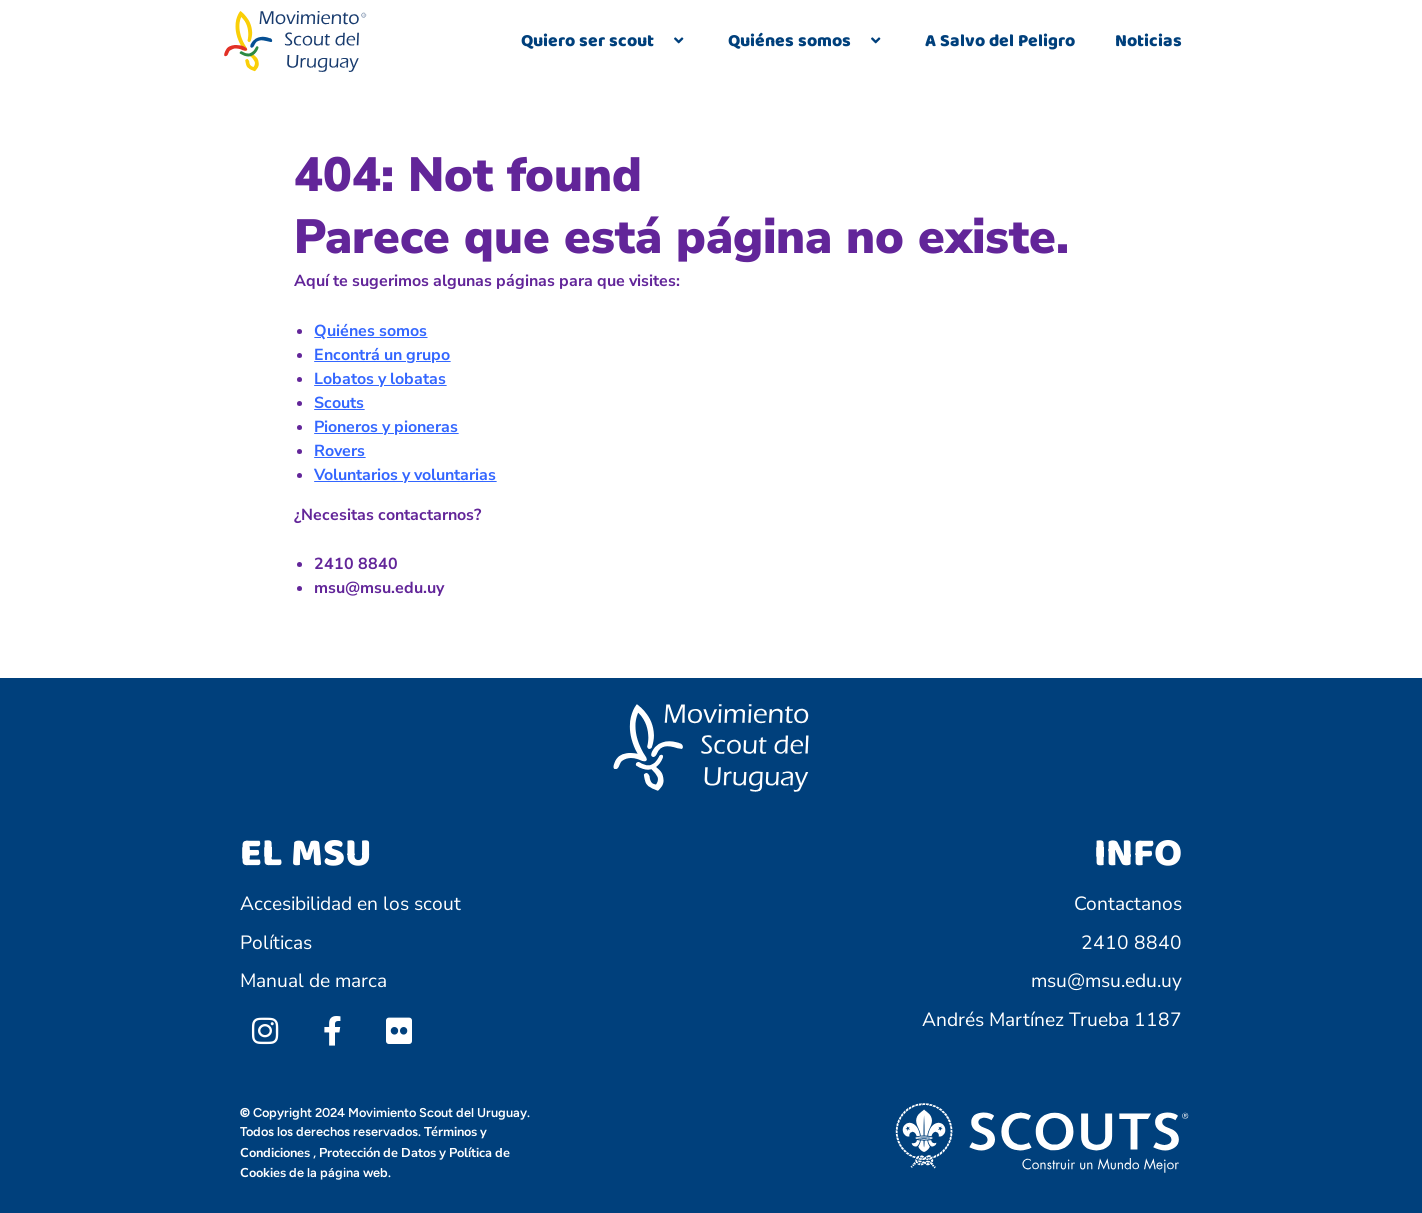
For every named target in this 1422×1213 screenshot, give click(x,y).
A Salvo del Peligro (1000, 41)
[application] (662, 42)
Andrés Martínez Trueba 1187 (1052, 1020)
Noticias (1148, 41)
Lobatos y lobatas (380, 379)
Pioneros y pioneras (386, 427)
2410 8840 (1131, 943)
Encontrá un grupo (382, 355)
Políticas (276, 943)
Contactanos (1128, 904)
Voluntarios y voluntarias (405, 475)
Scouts (339, 403)
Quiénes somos (806, 41)
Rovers (339, 451)
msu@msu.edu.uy (1106, 981)
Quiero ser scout (604, 41)
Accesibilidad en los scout (350, 904)
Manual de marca (313, 981)
